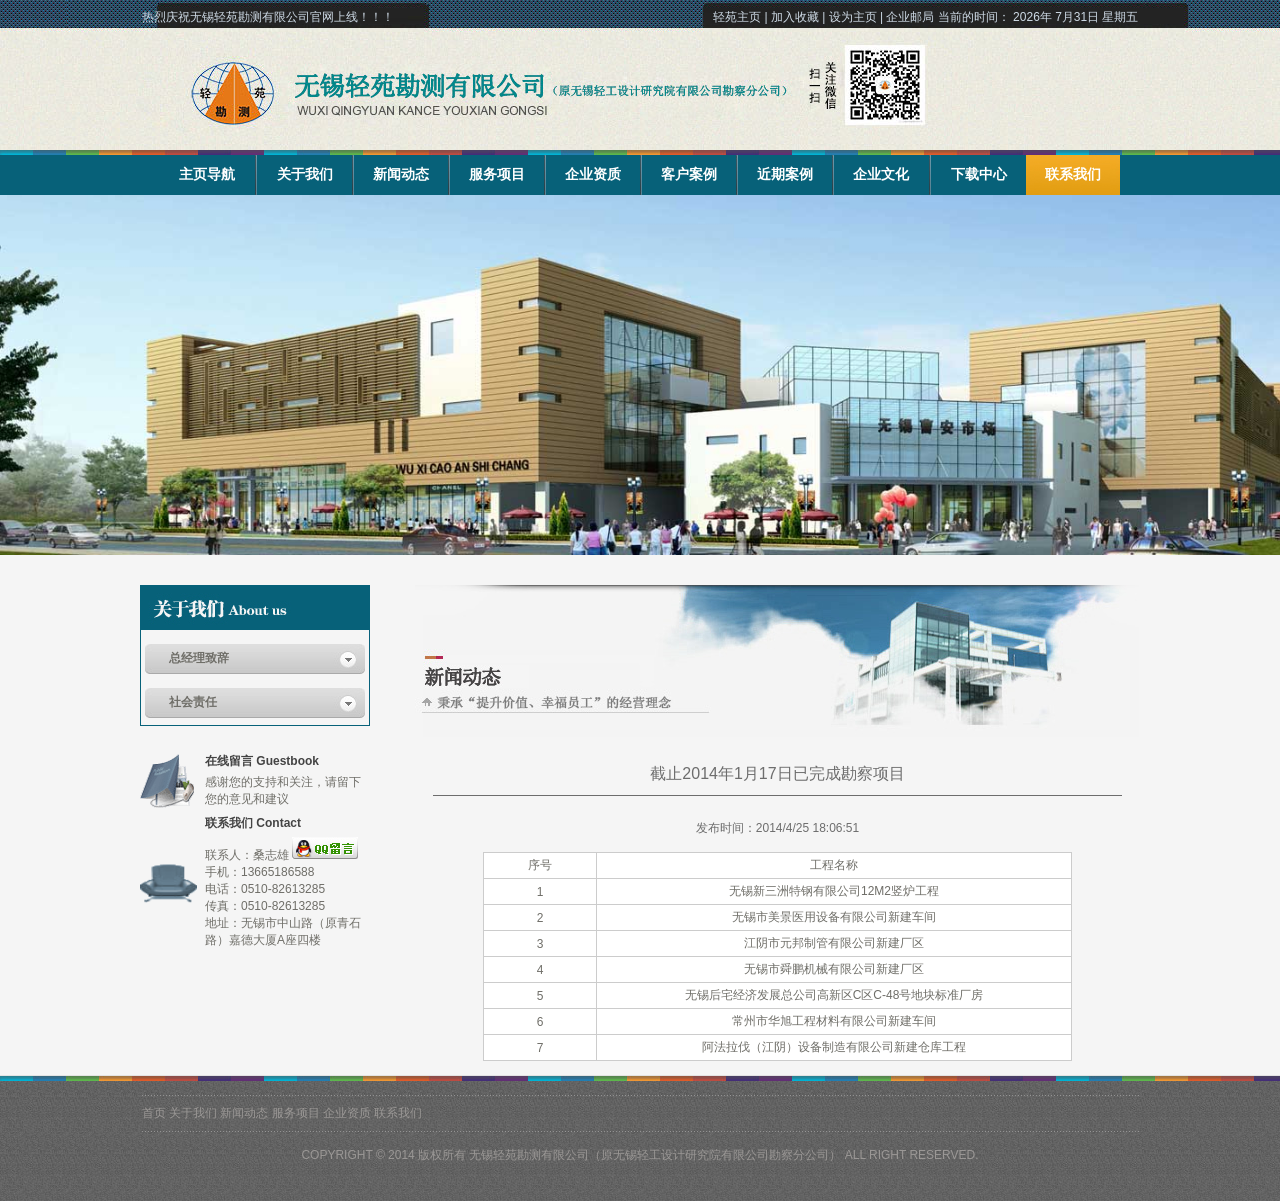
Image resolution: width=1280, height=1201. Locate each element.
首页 (154, 1113)
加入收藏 (795, 17)
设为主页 (853, 17)
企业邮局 (910, 17)
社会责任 (193, 702)
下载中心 (979, 174)
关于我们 (305, 174)
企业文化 (881, 174)
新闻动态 (401, 174)
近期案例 (785, 174)
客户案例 (689, 174)
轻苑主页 (737, 17)
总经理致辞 (199, 658)
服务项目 (497, 174)
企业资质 (593, 174)
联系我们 (1073, 174)
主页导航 (207, 174)
